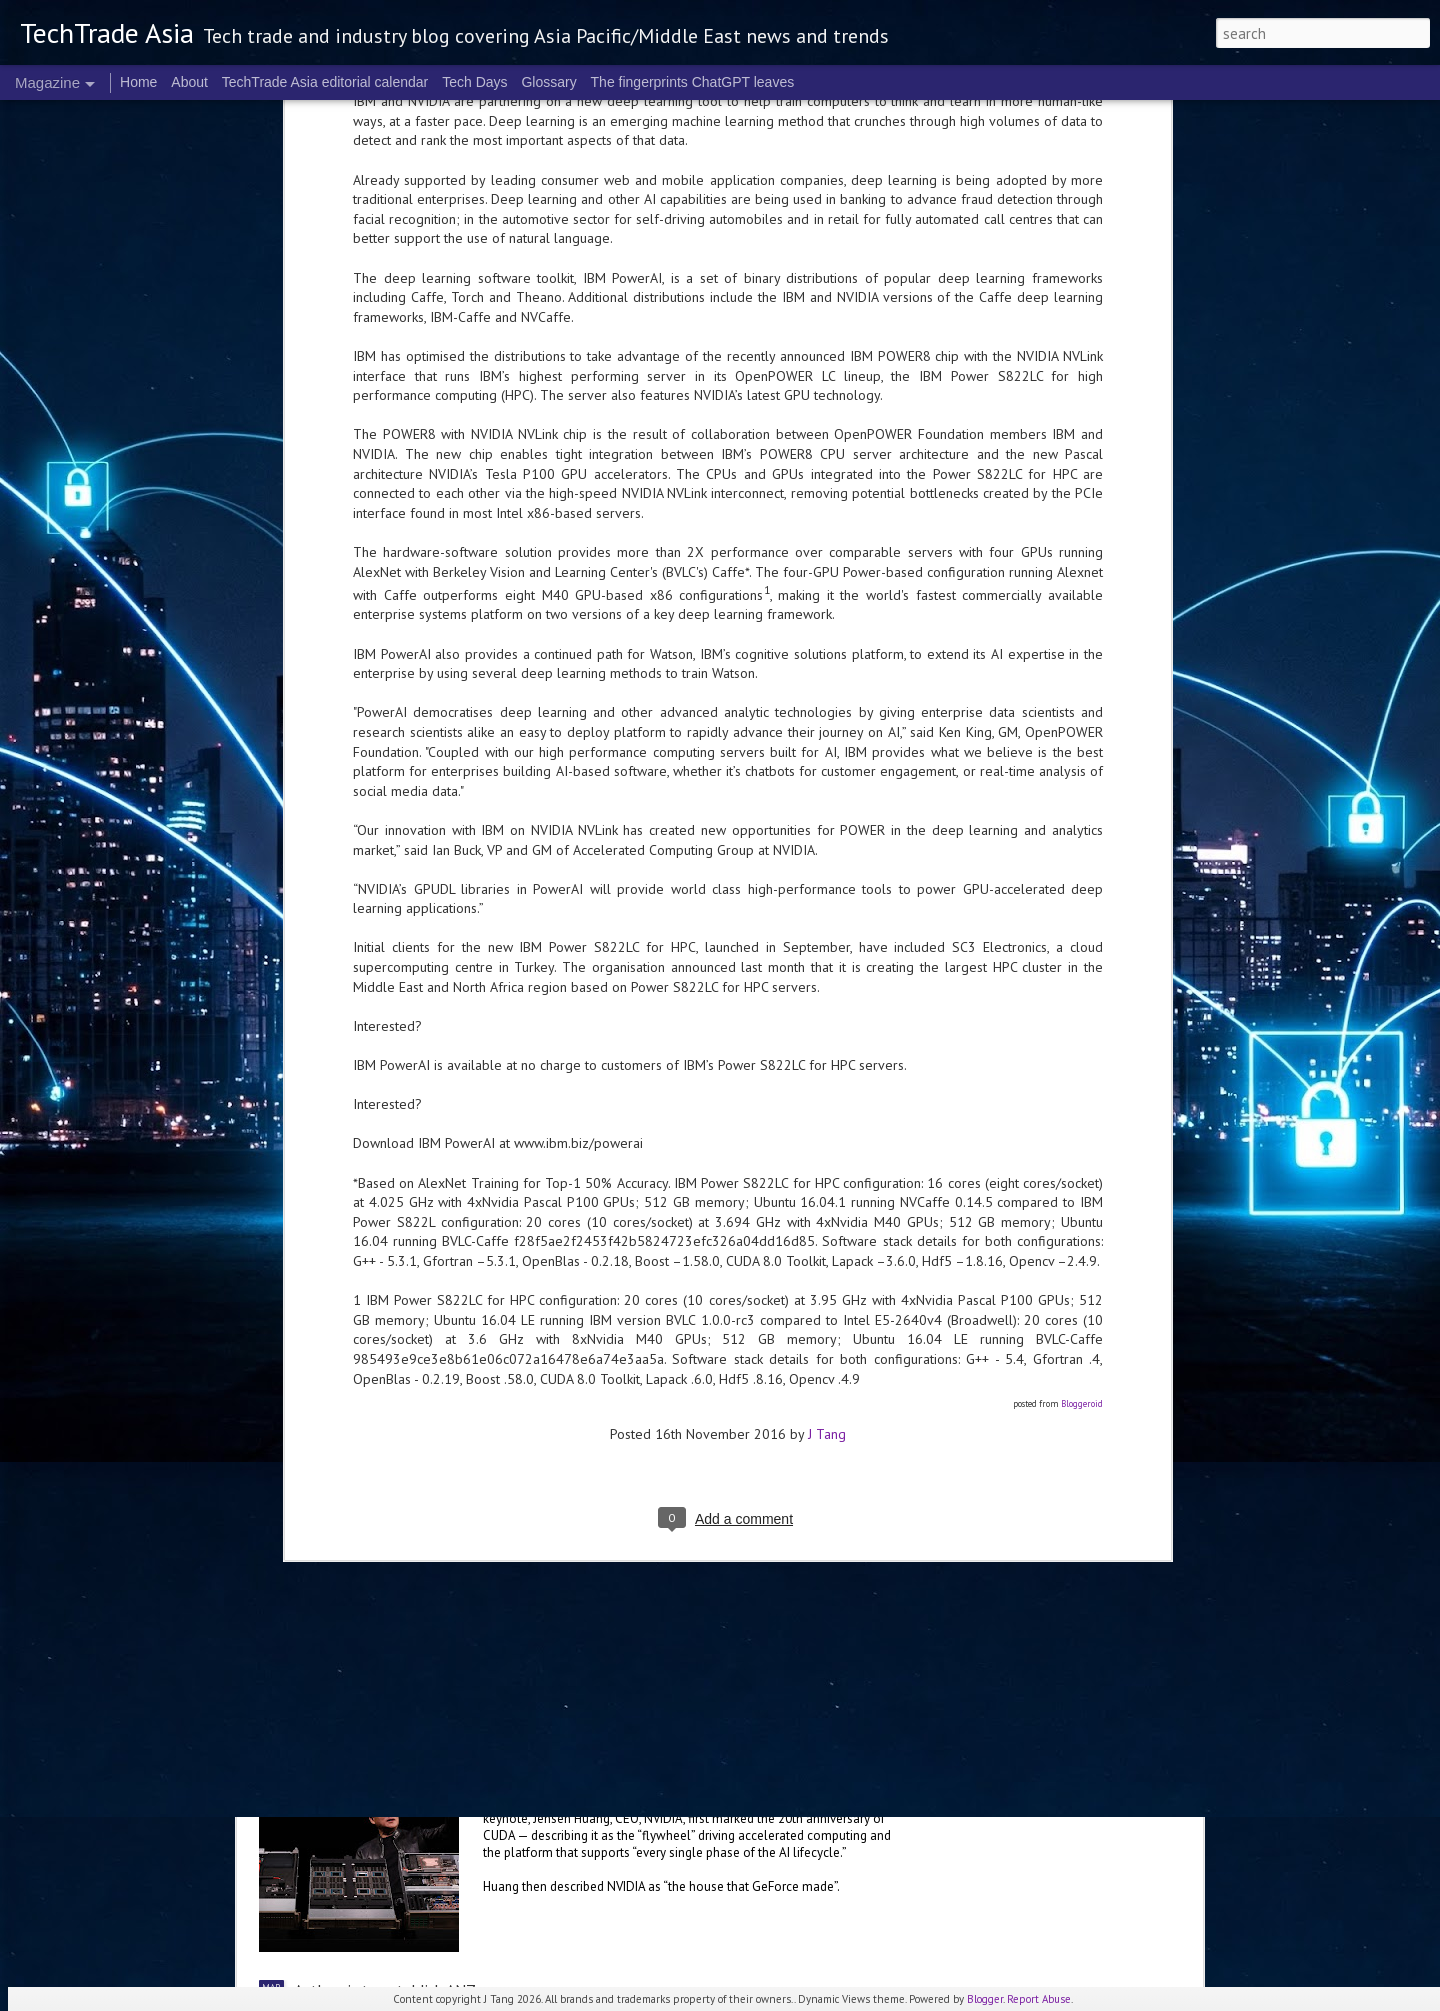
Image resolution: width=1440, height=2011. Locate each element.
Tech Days (474, 82)
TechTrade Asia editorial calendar (325, 82)
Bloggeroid (1082, 822)
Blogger (985, 1999)
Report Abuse (1039, 1999)
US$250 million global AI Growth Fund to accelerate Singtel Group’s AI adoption (563, 1380)
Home (138, 82)
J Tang (827, 852)
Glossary (548, 82)
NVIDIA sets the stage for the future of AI (661, 1762)
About (189, 82)
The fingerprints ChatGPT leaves (693, 82)
